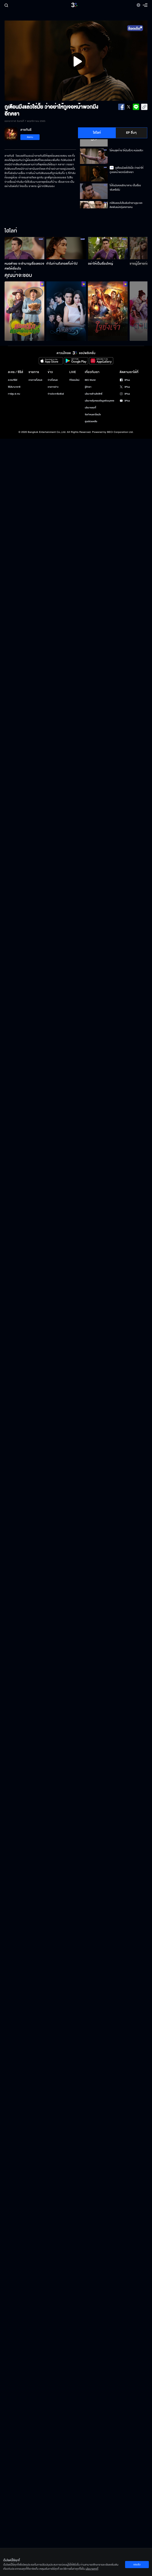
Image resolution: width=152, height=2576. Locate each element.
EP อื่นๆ (131, 132)
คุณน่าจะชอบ (18, 275)
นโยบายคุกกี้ (90, 408)
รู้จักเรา (88, 387)
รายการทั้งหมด (35, 380)
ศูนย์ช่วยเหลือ (91, 421)
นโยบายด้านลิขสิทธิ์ (93, 394)
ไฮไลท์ (97, 132)
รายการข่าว (53, 387)
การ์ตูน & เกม (14, 394)
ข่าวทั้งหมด (53, 380)
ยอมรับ (137, 2565)
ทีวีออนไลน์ (74, 380)
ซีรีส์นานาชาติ (14, 387)
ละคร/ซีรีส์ (12, 380)
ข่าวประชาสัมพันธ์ (56, 394)
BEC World (90, 380)
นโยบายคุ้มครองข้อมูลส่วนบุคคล (99, 401)
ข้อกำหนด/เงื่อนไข (93, 414)
